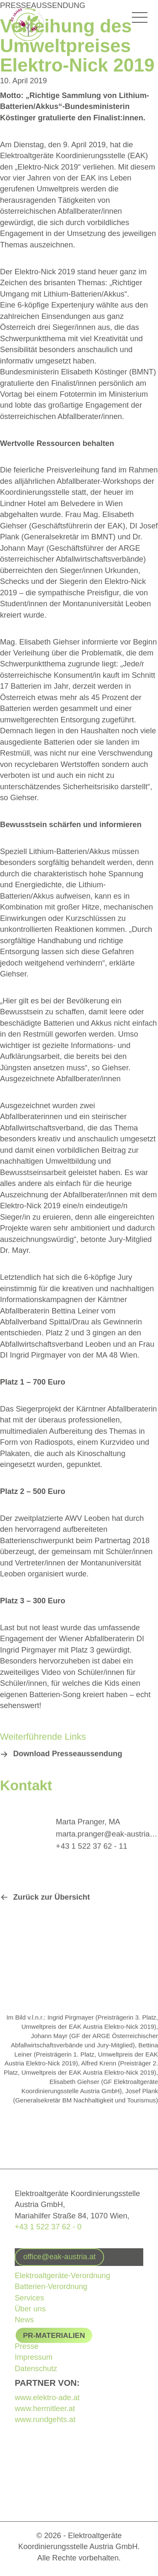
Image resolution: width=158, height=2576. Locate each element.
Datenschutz (36, 2368)
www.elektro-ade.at (47, 2397)
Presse (27, 2346)
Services (29, 2297)
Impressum (34, 2357)
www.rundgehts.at (45, 2420)
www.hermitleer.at (45, 2408)
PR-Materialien (54, 2335)
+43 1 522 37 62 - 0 (48, 2226)
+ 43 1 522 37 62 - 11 (92, 1850)
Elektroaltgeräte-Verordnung (63, 2275)
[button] (61, 1758)
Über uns (30, 2308)
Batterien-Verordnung (51, 2286)
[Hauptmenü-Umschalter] (139, 17)
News (24, 2320)
